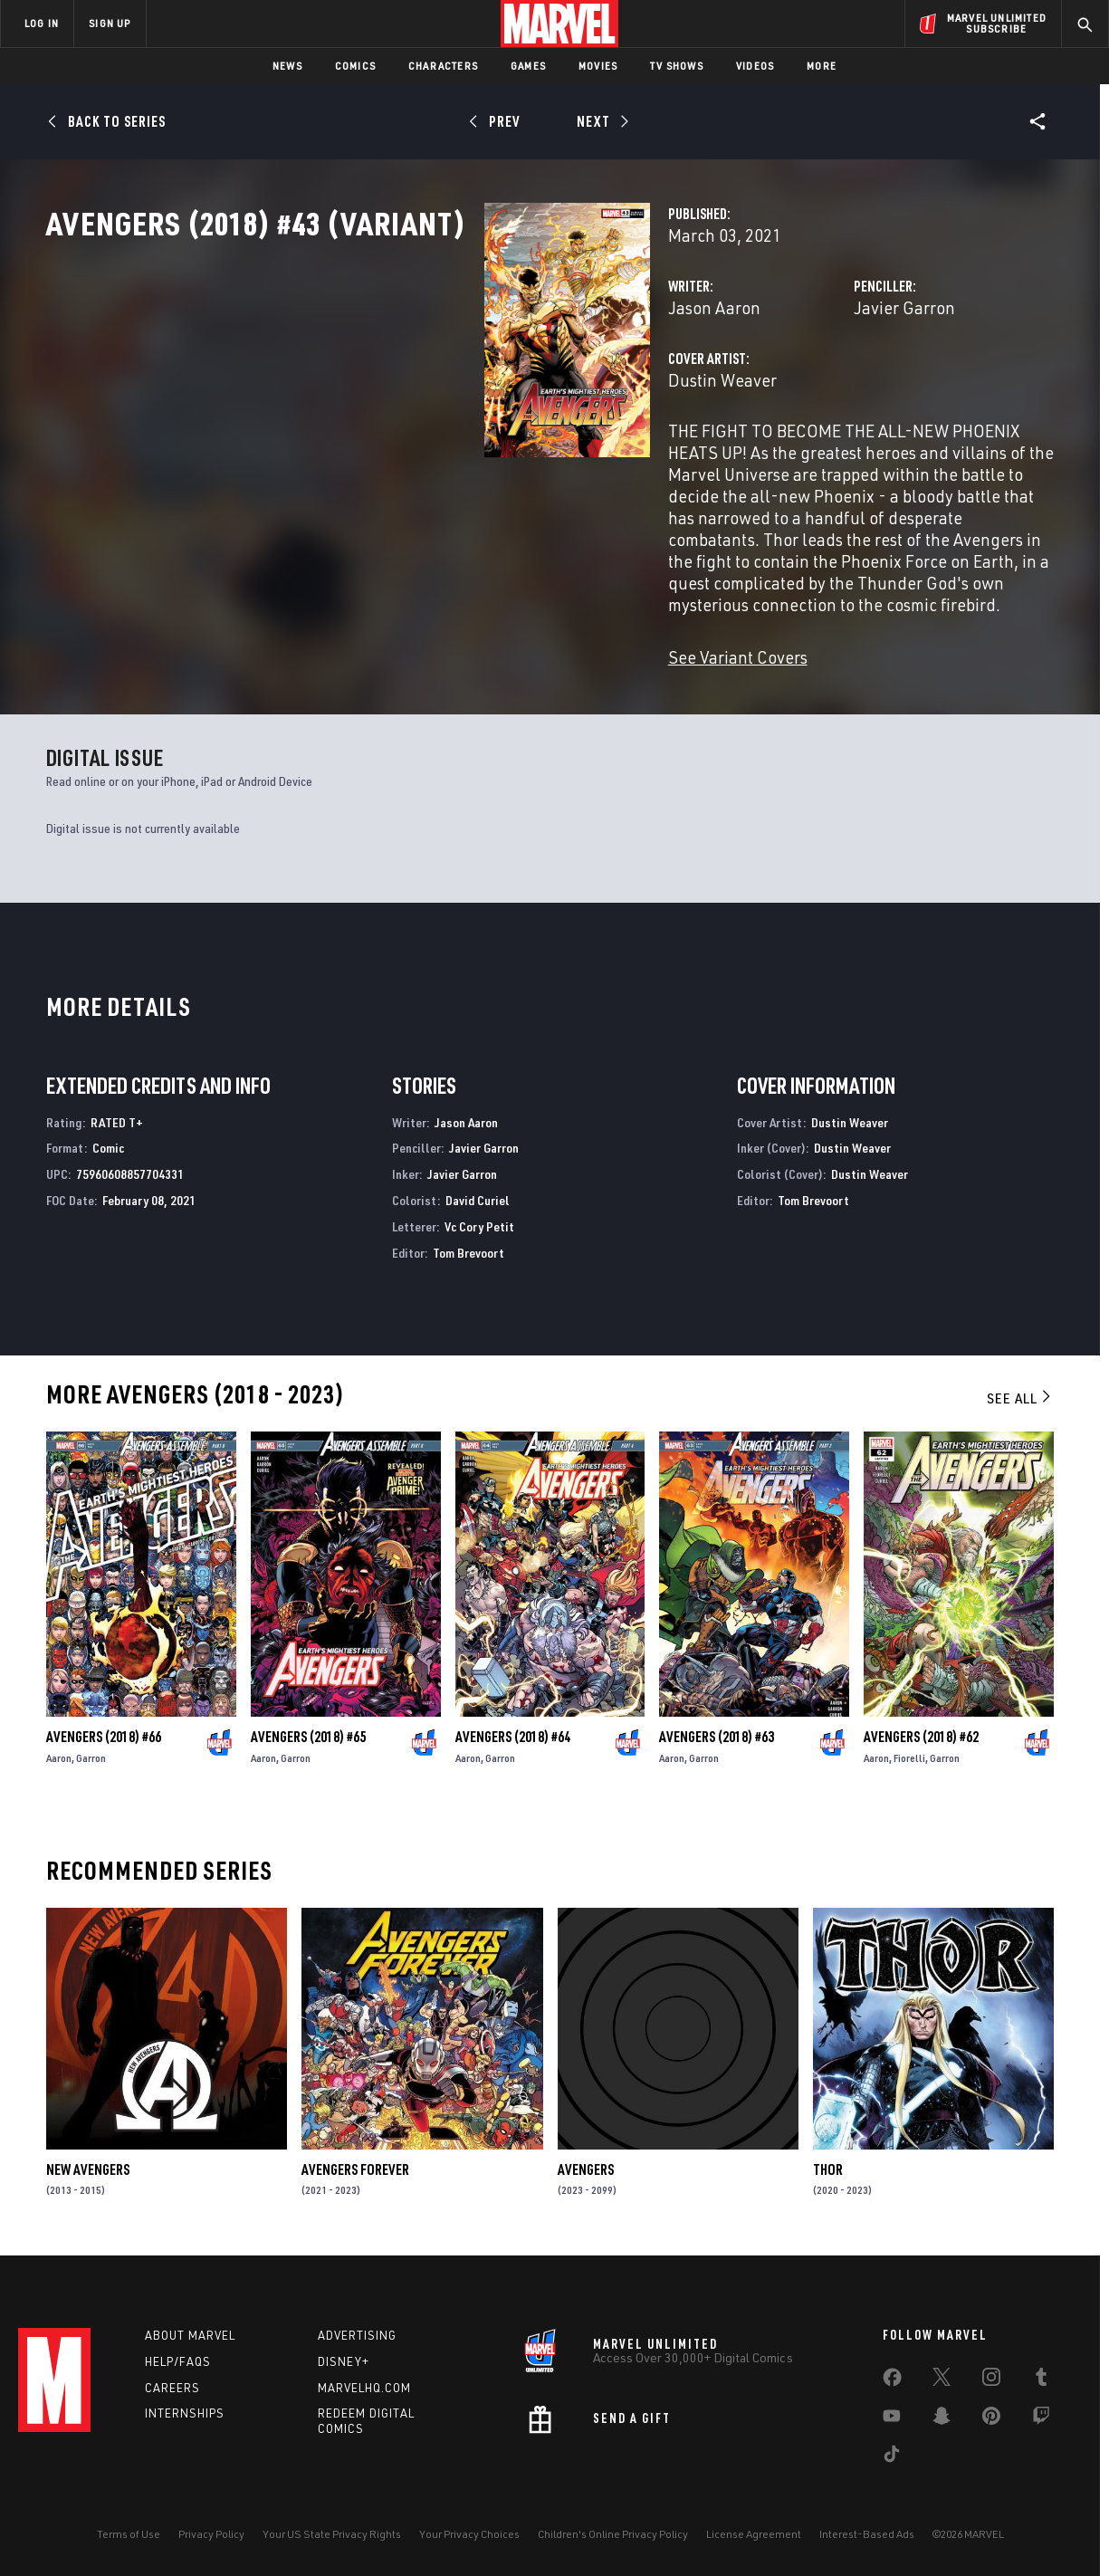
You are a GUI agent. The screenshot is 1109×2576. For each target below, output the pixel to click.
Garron (91, 1750)
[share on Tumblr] (1041, 2379)
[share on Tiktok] (892, 2456)
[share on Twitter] (941, 2379)
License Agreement (753, 2533)
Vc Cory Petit (479, 1219)
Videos (755, 65)
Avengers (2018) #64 (512, 1729)
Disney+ (343, 2360)
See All (1020, 1391)
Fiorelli (909, 1750)
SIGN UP (109, 23)
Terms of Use (128, 2533)
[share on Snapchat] (941, 2418)
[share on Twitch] (1041, 2418)
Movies (597, 65)
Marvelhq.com (364, 2386)
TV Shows (676, 65)
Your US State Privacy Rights (332, 2533)
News (287, 65)
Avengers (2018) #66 (103, 1729)
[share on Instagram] (991, 2379)
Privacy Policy (211, 2533)
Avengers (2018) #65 (308, 1729)
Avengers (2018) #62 (921, 1729)
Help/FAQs (178, 2360)
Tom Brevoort (468, 1245)
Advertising (357, 2334)
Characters (443, 65)
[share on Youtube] (892, 2418)
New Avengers (87, 2162)
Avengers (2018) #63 (716, 1729)
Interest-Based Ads (866, 2533)
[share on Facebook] (892, 2380)
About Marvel (190, 2334)
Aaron (59, 1750)
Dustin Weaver (415, 459)
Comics (355, 65)
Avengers (586, 2162)
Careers (172, 2386)
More (822, 65)
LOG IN (41, 23)
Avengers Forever (355, 2162)
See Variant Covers (431, 649)
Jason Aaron (407, 387)
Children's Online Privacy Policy (613, 2533)
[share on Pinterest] (991, 2418)
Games (528, 65)
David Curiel (477, 1193)
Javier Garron (751, 387)
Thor (828, 2162)
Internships (185, 2412)
